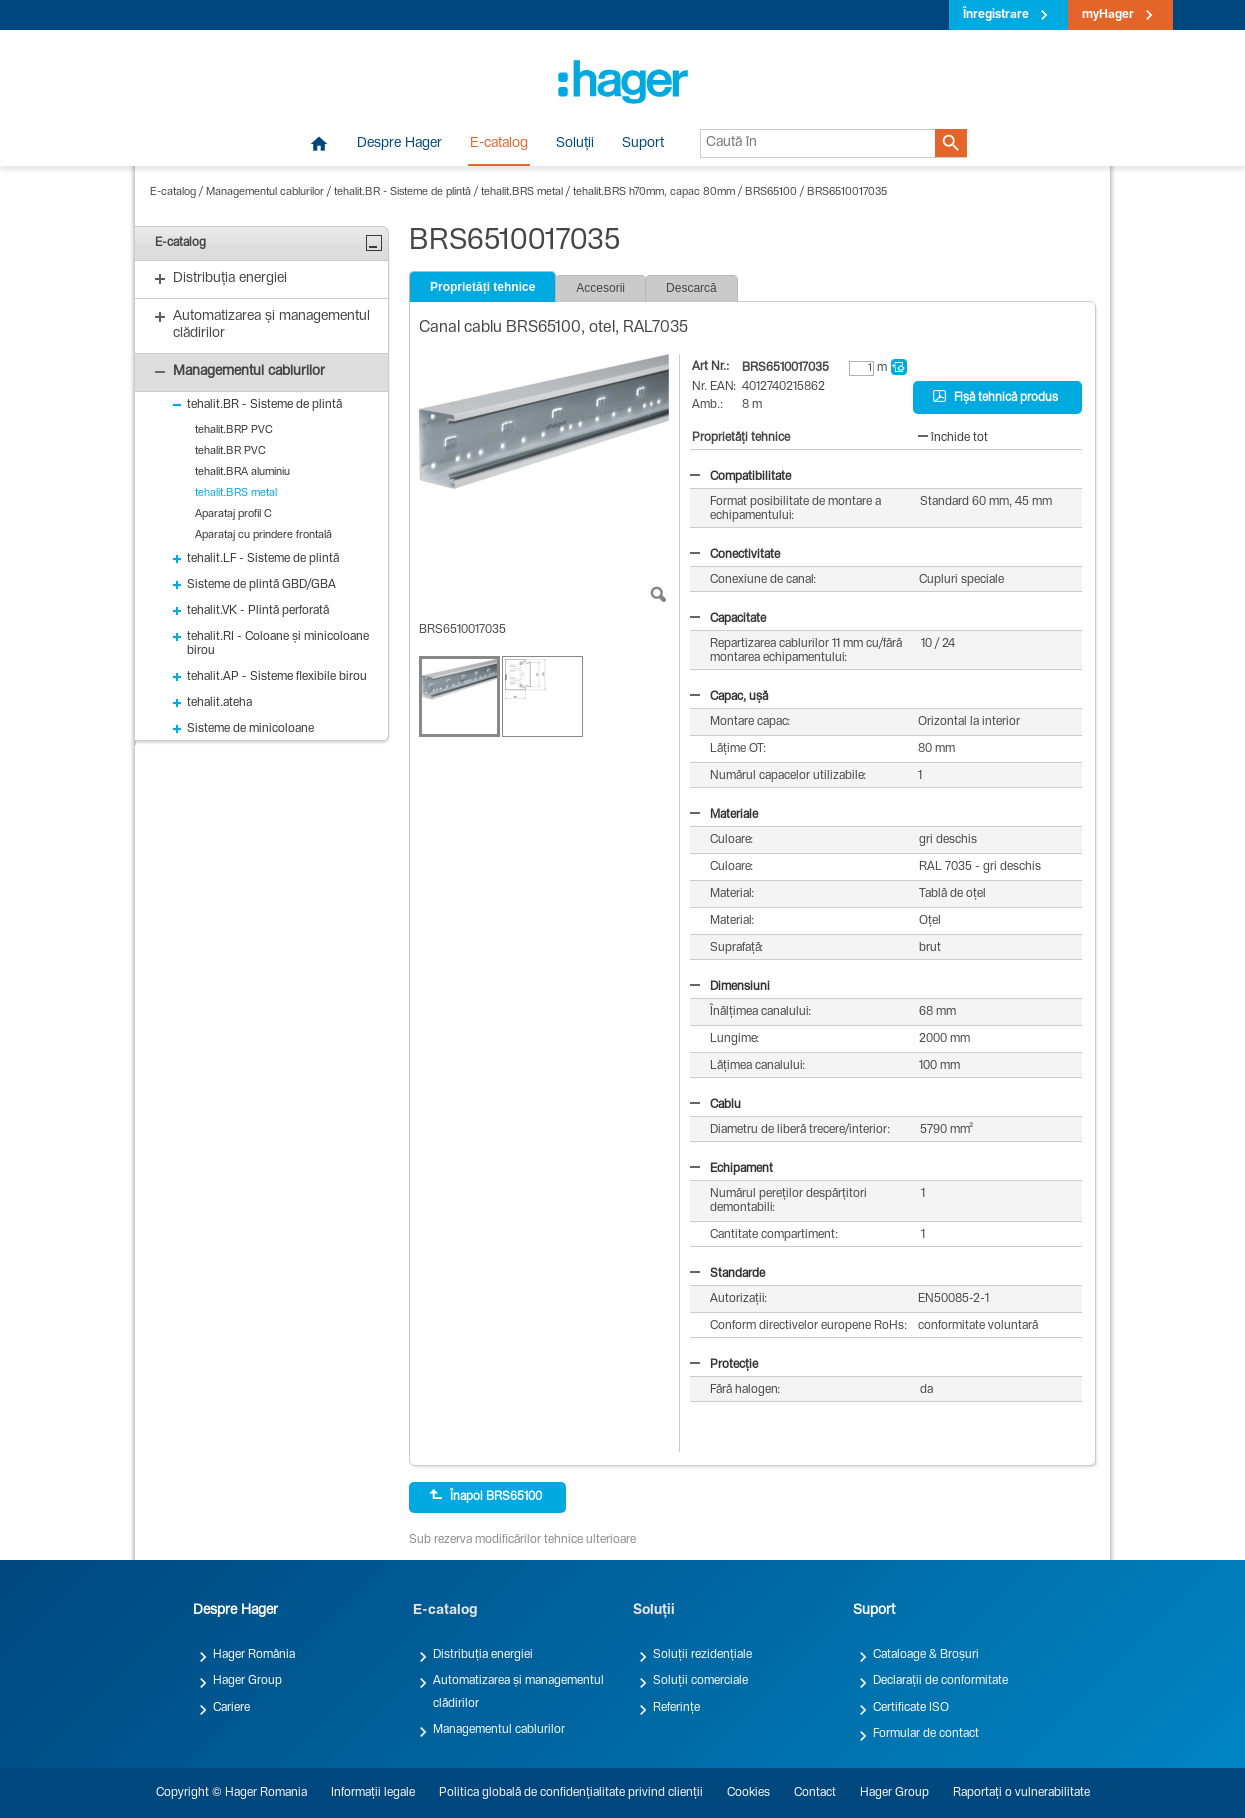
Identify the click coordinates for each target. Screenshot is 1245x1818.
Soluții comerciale (700, 1681)
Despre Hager (399, 144)
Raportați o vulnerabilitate (1021, 1793)
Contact (815, 1793)
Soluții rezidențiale (702, 1655)
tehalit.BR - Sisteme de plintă (402, 192)
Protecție (724, 1365)
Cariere (231, 1708)
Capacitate (728, 619)
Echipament (731, 1169)
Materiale (724, 815)
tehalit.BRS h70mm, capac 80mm (654, 192)
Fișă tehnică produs (995, 397)
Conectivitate (735, 555)
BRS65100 (771, 192)
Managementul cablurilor (265, 192)
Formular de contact (926, 1734)
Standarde (727, 1274)
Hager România (254, 1655)
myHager (1108, 15)
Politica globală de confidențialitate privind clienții (571, 1793)
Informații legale (373, 1793)
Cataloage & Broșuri (926, 1655)
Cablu (715, 1105)
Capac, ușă (729, 697)
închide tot (953, 438)
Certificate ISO (911, 1708)
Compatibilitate (740, 477)
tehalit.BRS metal (522, 192)
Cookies (748, 1793)
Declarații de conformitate (940, 1681)
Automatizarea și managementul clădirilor (518, 1692)
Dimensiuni (730, 987)
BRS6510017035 (847, 192)
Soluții (575, 144)
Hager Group (247, 1681)
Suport (643, 144)
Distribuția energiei (483, 1655)
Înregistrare (996, 15)
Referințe (676, 1708)
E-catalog (499, 144)
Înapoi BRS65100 (485, 1496)
